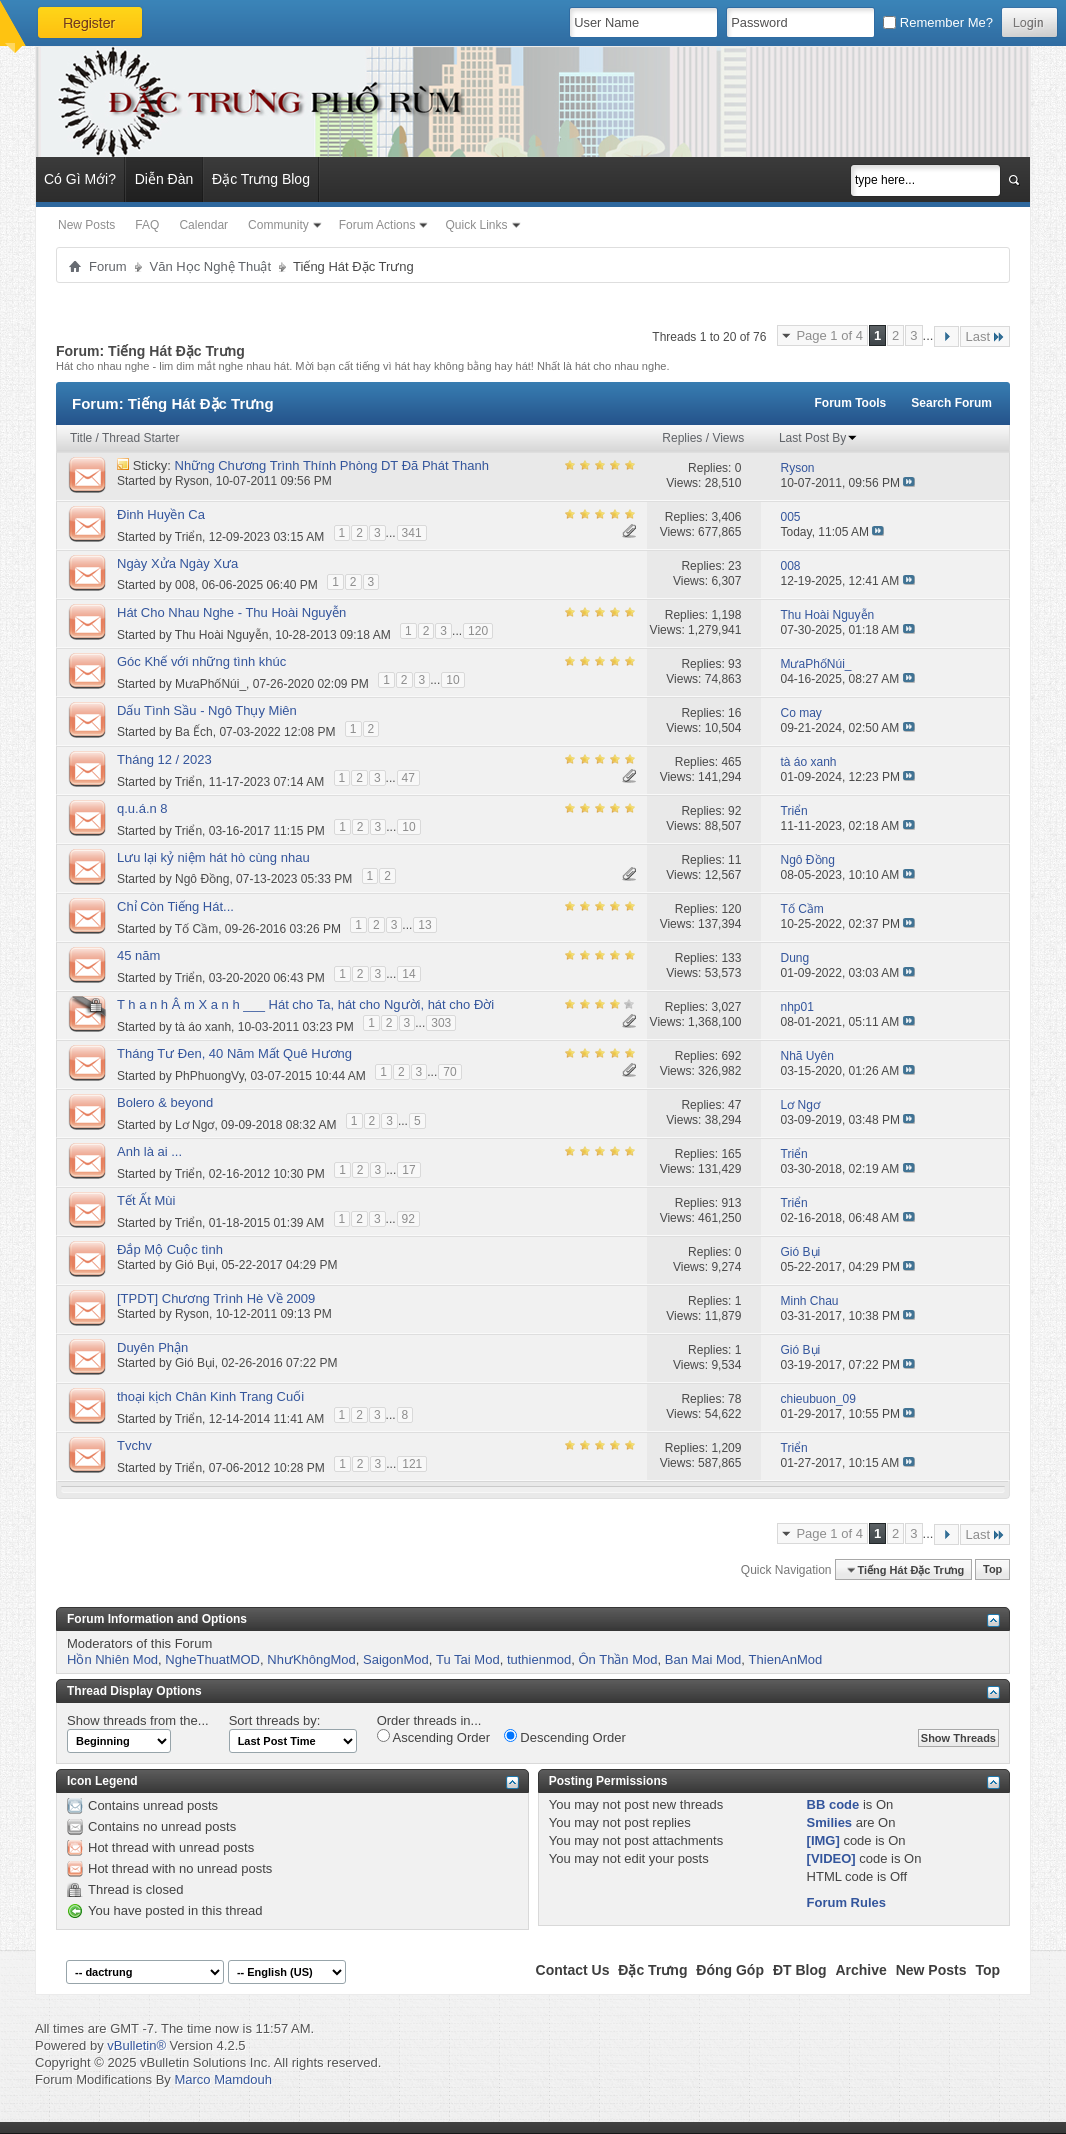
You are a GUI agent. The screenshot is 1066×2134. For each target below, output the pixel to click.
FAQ (147, 225)
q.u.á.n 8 (142, 808)
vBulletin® (136, 2045)
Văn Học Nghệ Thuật (210, 266)
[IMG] (823, 1840)
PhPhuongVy (209, 1075)
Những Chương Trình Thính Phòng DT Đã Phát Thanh (332, 465)
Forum (108, 266)
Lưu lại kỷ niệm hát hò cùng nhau (213, 857)
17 (408, 1170)
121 (412, 1464)
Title (81, 438)
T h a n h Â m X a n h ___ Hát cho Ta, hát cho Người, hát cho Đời (305, 1004)
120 (478, 631)
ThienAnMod (786, 1659)
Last (985, 336)
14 (408, 974)
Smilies (830, 1822)
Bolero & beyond (165, 1102)
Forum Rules (846, 1902)
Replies (682, 438)
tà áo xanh (203, 1026)
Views (728, 438)
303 (441, 1023)
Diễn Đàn (164, 179)
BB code (833, 1804)
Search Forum (951, 403)
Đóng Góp (730, 1970)
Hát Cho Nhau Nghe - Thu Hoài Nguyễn (231, 612)
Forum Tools (851, 403)
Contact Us (573, 1970)
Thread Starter (140, 438)
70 (449, 1072)
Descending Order (565, 1737)
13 (424, 925)
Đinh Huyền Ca (161, 514)
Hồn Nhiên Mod (112, 1659)
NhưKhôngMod (311, 1659)
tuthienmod (539, 1659)
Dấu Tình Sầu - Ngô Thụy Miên (207, 710)
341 (412, 533)
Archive (860, 1970)
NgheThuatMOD (212, 1659)
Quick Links (476, 225)
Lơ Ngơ (194, 1124)
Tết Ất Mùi (146, 1200)
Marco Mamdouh (223, 2079)
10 (452, 680)
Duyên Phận (152, 1347)
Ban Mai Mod (703, 1659)
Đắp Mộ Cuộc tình (170, 1249)
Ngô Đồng (202, 879)
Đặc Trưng (652, 1970)
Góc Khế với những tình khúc (201, 661)
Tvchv (134, 1445)
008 (185, 585)
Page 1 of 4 (829, 335)
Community (278, 225)
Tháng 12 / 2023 (164, 759)
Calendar (203, 225)
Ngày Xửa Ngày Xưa (177, 563)
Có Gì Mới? (80, 179)
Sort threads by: (275, 1720)
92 (408, 1219)
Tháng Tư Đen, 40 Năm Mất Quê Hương (234, 1053)
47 (408, 778)
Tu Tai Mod (468, 1659)
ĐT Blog (800, 1970)
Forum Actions (377, 225)
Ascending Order (433, 1737)
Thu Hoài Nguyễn (222, 634)
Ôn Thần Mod (617, 1659)
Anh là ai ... (149, 1151)
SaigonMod (396, 1659)
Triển (188, 536)
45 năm (138, 955)
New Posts (86, 225)
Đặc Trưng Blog (261, 179)
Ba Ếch (194, 732)
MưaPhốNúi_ (210, 683)
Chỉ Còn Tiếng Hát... (175, 906)
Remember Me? (938, 22)
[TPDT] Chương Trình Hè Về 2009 (216, 1298)
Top (992, 1570)
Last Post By (818, 438)
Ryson (192, 481)
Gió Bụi (195, 1265)
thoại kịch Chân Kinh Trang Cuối (210, 1396)
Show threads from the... (138, 1720)
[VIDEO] (831, 1858)
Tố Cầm (196, 928)
